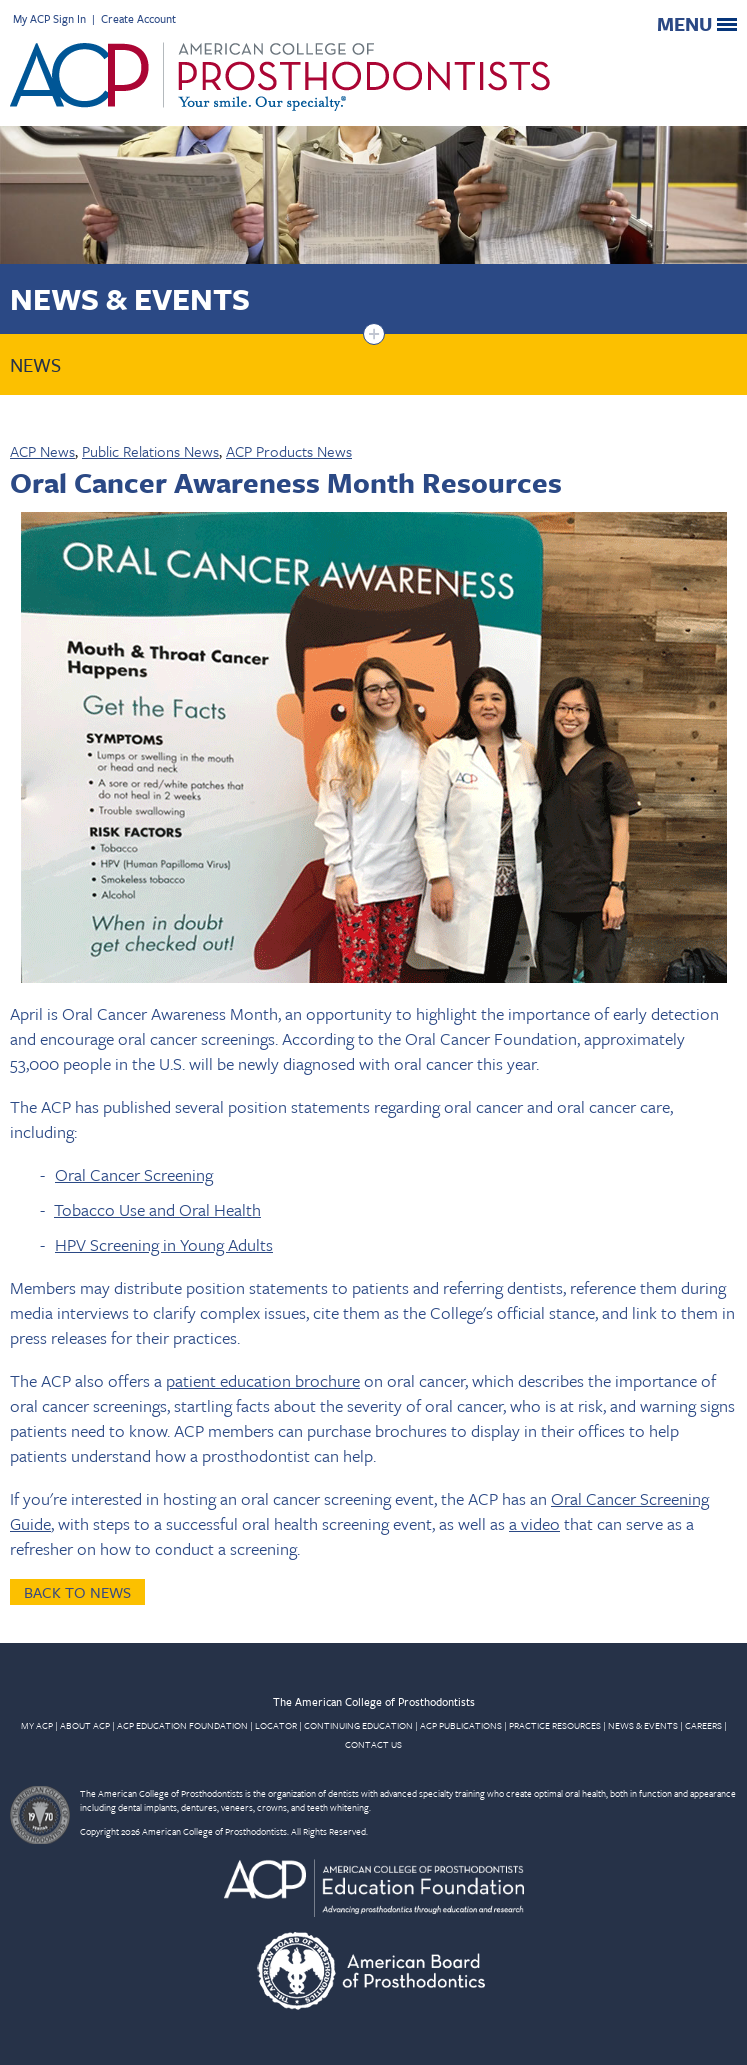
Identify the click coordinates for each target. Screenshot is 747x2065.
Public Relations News (150, 451)
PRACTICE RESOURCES (555, 1725)
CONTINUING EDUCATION (358, 1725)
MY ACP (37, 1725)
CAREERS (703, 1725)
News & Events (130, 298)
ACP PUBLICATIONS (461, 1725)
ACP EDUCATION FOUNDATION (182, 1725)
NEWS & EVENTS (643, 1725)
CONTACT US (373, 1744)
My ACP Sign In (49, 18)
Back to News (77, 1592)
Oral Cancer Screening (134, 1174)
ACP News (42, 451)
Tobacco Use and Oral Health (157, 1209)
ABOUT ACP (85, 1725)
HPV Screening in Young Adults (164, 1244)
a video (534, 1523)
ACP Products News (289, 451)
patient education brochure (263, 1380)
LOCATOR (276, 1725)
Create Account (138, 18)
